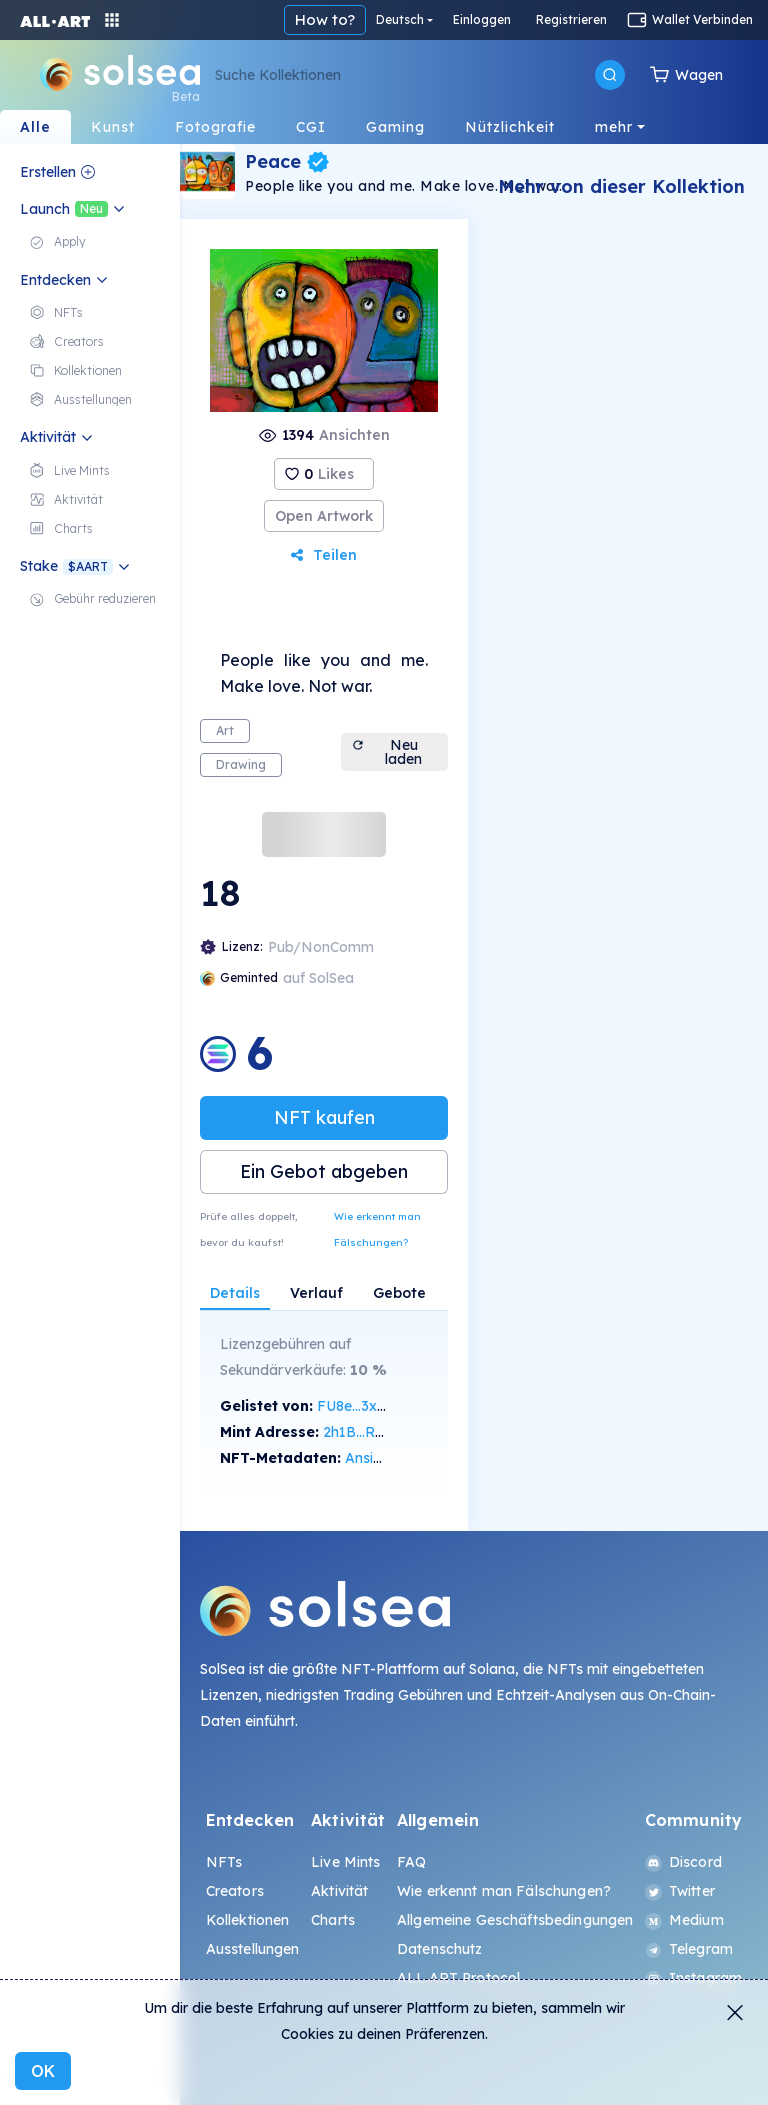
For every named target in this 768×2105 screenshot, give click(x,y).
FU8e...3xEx (355, 1406)
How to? (325, 19)
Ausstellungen (253, 1949)
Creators (235, 1891)
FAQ (411, 1862)
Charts (333, 1920)
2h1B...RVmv (364, 1432)
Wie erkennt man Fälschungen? (377, 1229)
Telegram (689, 1949)
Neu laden (387, 752)
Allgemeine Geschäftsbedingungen (515, 1920)
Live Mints (345, 1862)
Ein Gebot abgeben (324, 1171)
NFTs (224, 1862)
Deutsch (400, 19)
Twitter (680, 1891)
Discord (683, 1862)
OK (43, 2071)
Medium (684, 1920)
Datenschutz (440, 1949)
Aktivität (339, 1891)
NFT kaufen (324, 1117)
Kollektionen (248, 1920)
